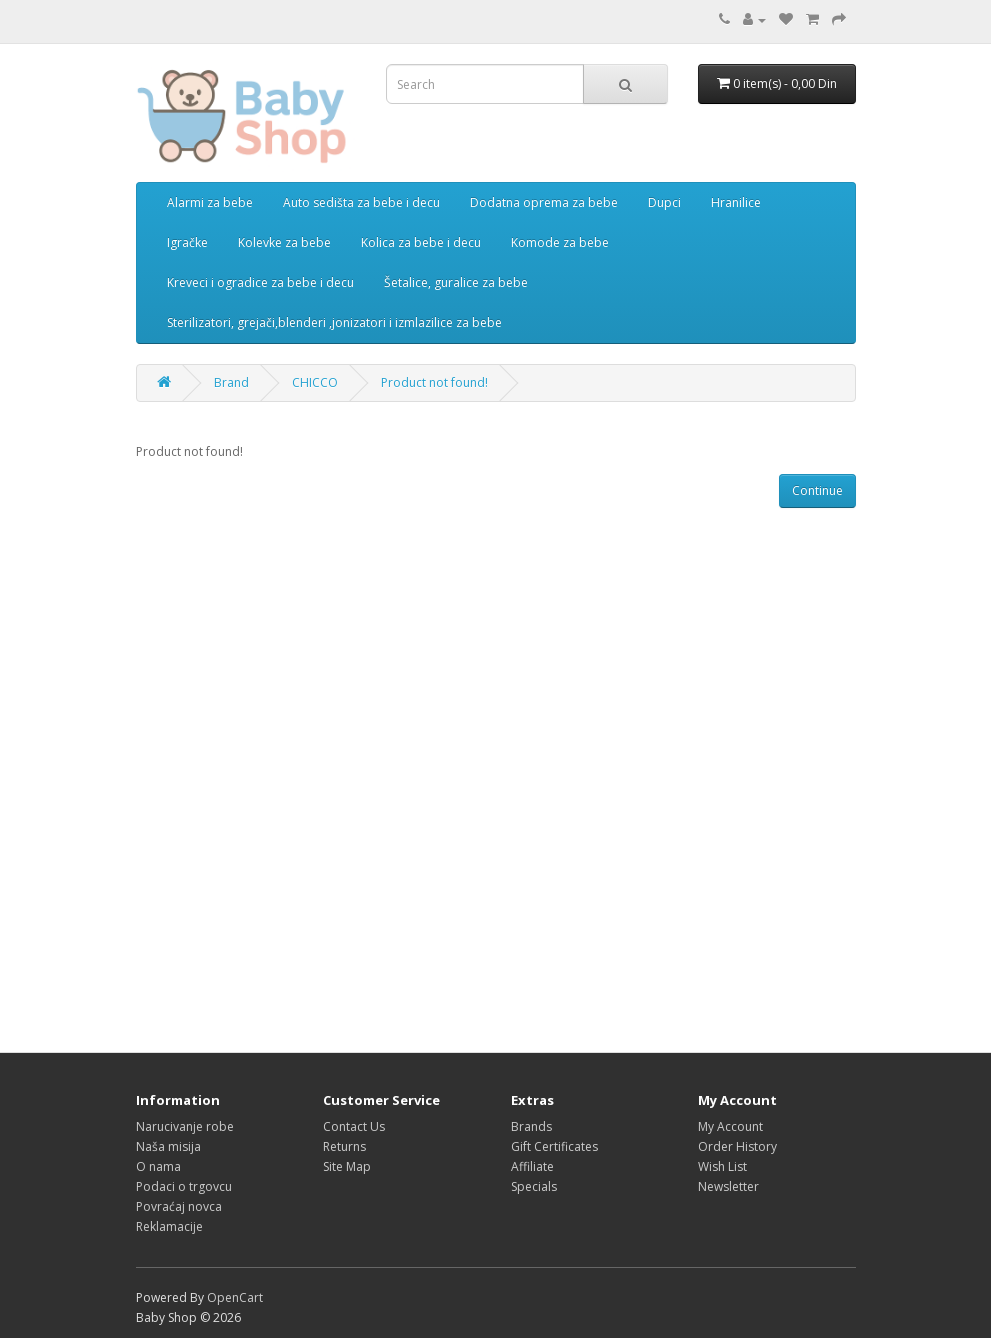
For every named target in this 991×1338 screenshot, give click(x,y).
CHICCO (315, 382)
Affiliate (532, 1166)
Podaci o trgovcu (184, 1186)
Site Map (347, 1166)
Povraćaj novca (179, 1206)
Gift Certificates (554, 1146)
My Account (730, 1126)
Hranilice (736, 202)
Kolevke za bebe (284, 242)
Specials (534, 1186)
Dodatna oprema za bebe (544, 202)
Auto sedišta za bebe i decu (361, 202)
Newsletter (728, 1186)
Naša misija (168, 1146)
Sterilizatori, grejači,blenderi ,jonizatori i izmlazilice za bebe (334, 322)
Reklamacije (169, 1226)
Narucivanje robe (185, 1126)
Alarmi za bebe (210, 202)
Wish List (722, 1166)
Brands (531, 1126)
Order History (737, 1146)
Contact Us (354, 1126)
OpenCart (235, 1297)
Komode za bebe (560, 242)
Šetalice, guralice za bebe (456, 282)
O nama (158, 1166)
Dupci (664, 202)
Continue (817, 490)
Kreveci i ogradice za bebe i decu (260, 282)
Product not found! (434, 382)
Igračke (187, 242)
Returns (344, 1146)
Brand (231, 382)
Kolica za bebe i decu (421, 242)
